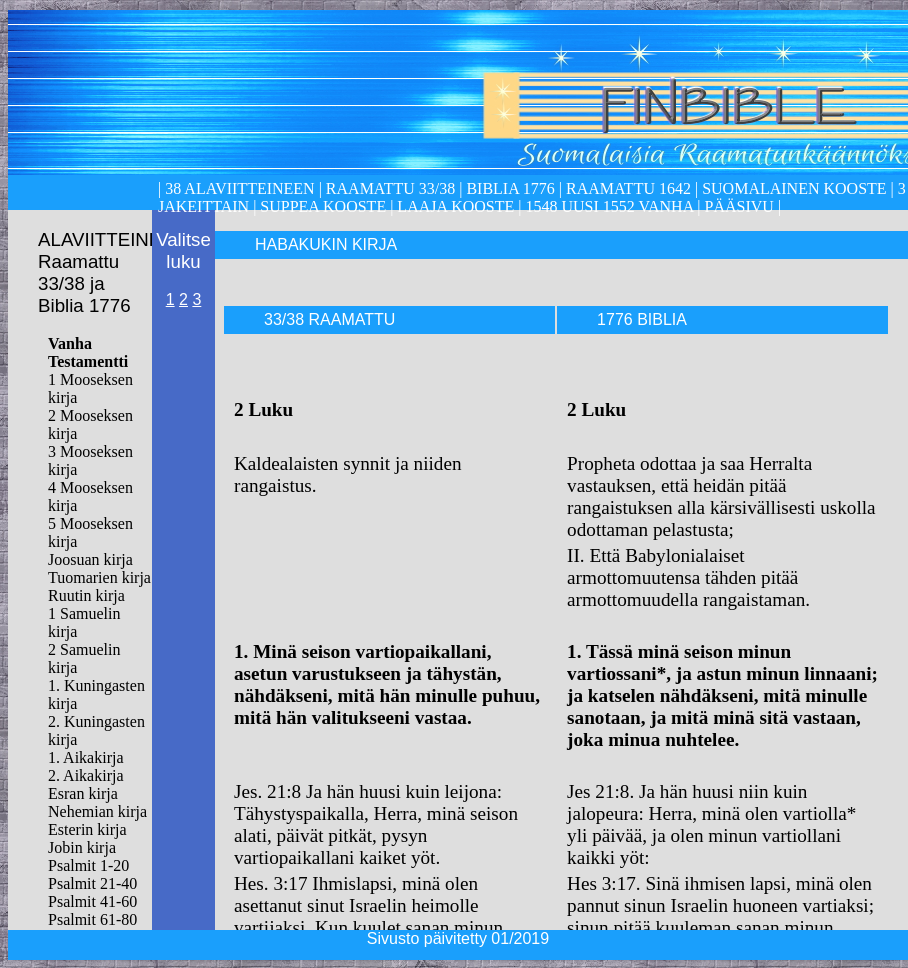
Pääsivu (739, 206)
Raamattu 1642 (628, 188)
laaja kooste (453, 206)
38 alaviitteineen (237, 188)
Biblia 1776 (510, 188)
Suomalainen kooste (794, 188)
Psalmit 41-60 (92, 901)
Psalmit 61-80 (92, 919)
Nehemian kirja (97, 811)
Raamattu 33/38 (390, 188)
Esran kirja (83, 793)
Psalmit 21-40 (92, 883)
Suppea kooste (325, 206)
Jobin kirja (82, 847)
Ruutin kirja (86, 595)
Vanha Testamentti (88, 352)
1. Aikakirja (86, 757)
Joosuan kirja (90, 559)
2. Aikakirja (86, 775)
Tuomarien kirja (99, 577)
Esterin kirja (87, 829)
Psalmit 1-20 (88, 865)
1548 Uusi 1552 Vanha (607, 206)
